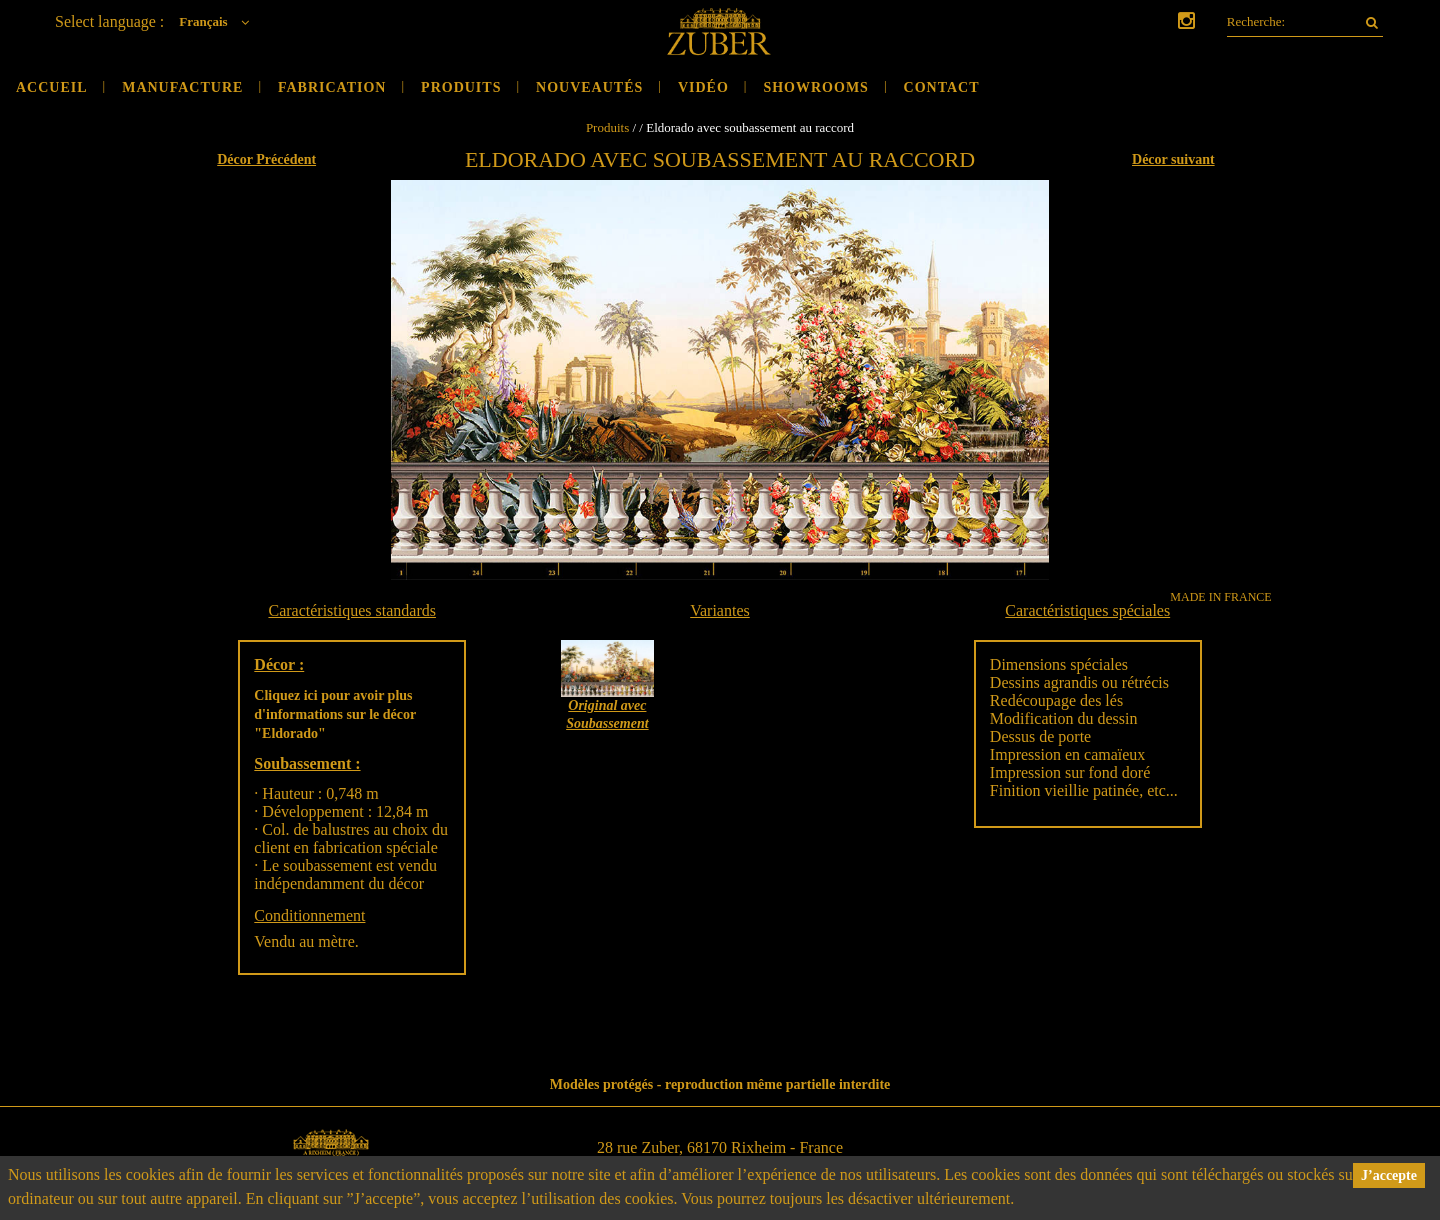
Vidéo (703, 87)
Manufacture (182, 87)
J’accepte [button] (1389, 1175)
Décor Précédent (266, 159)
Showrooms (815, 87)
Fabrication (332, 87)
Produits (461, 87)
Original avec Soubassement (607, 714)
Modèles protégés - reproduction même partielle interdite (720, 1084)
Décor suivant (1173, 159)
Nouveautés (589, 87)
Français (219, 21)
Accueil (52, 87)
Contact (942, 87)
